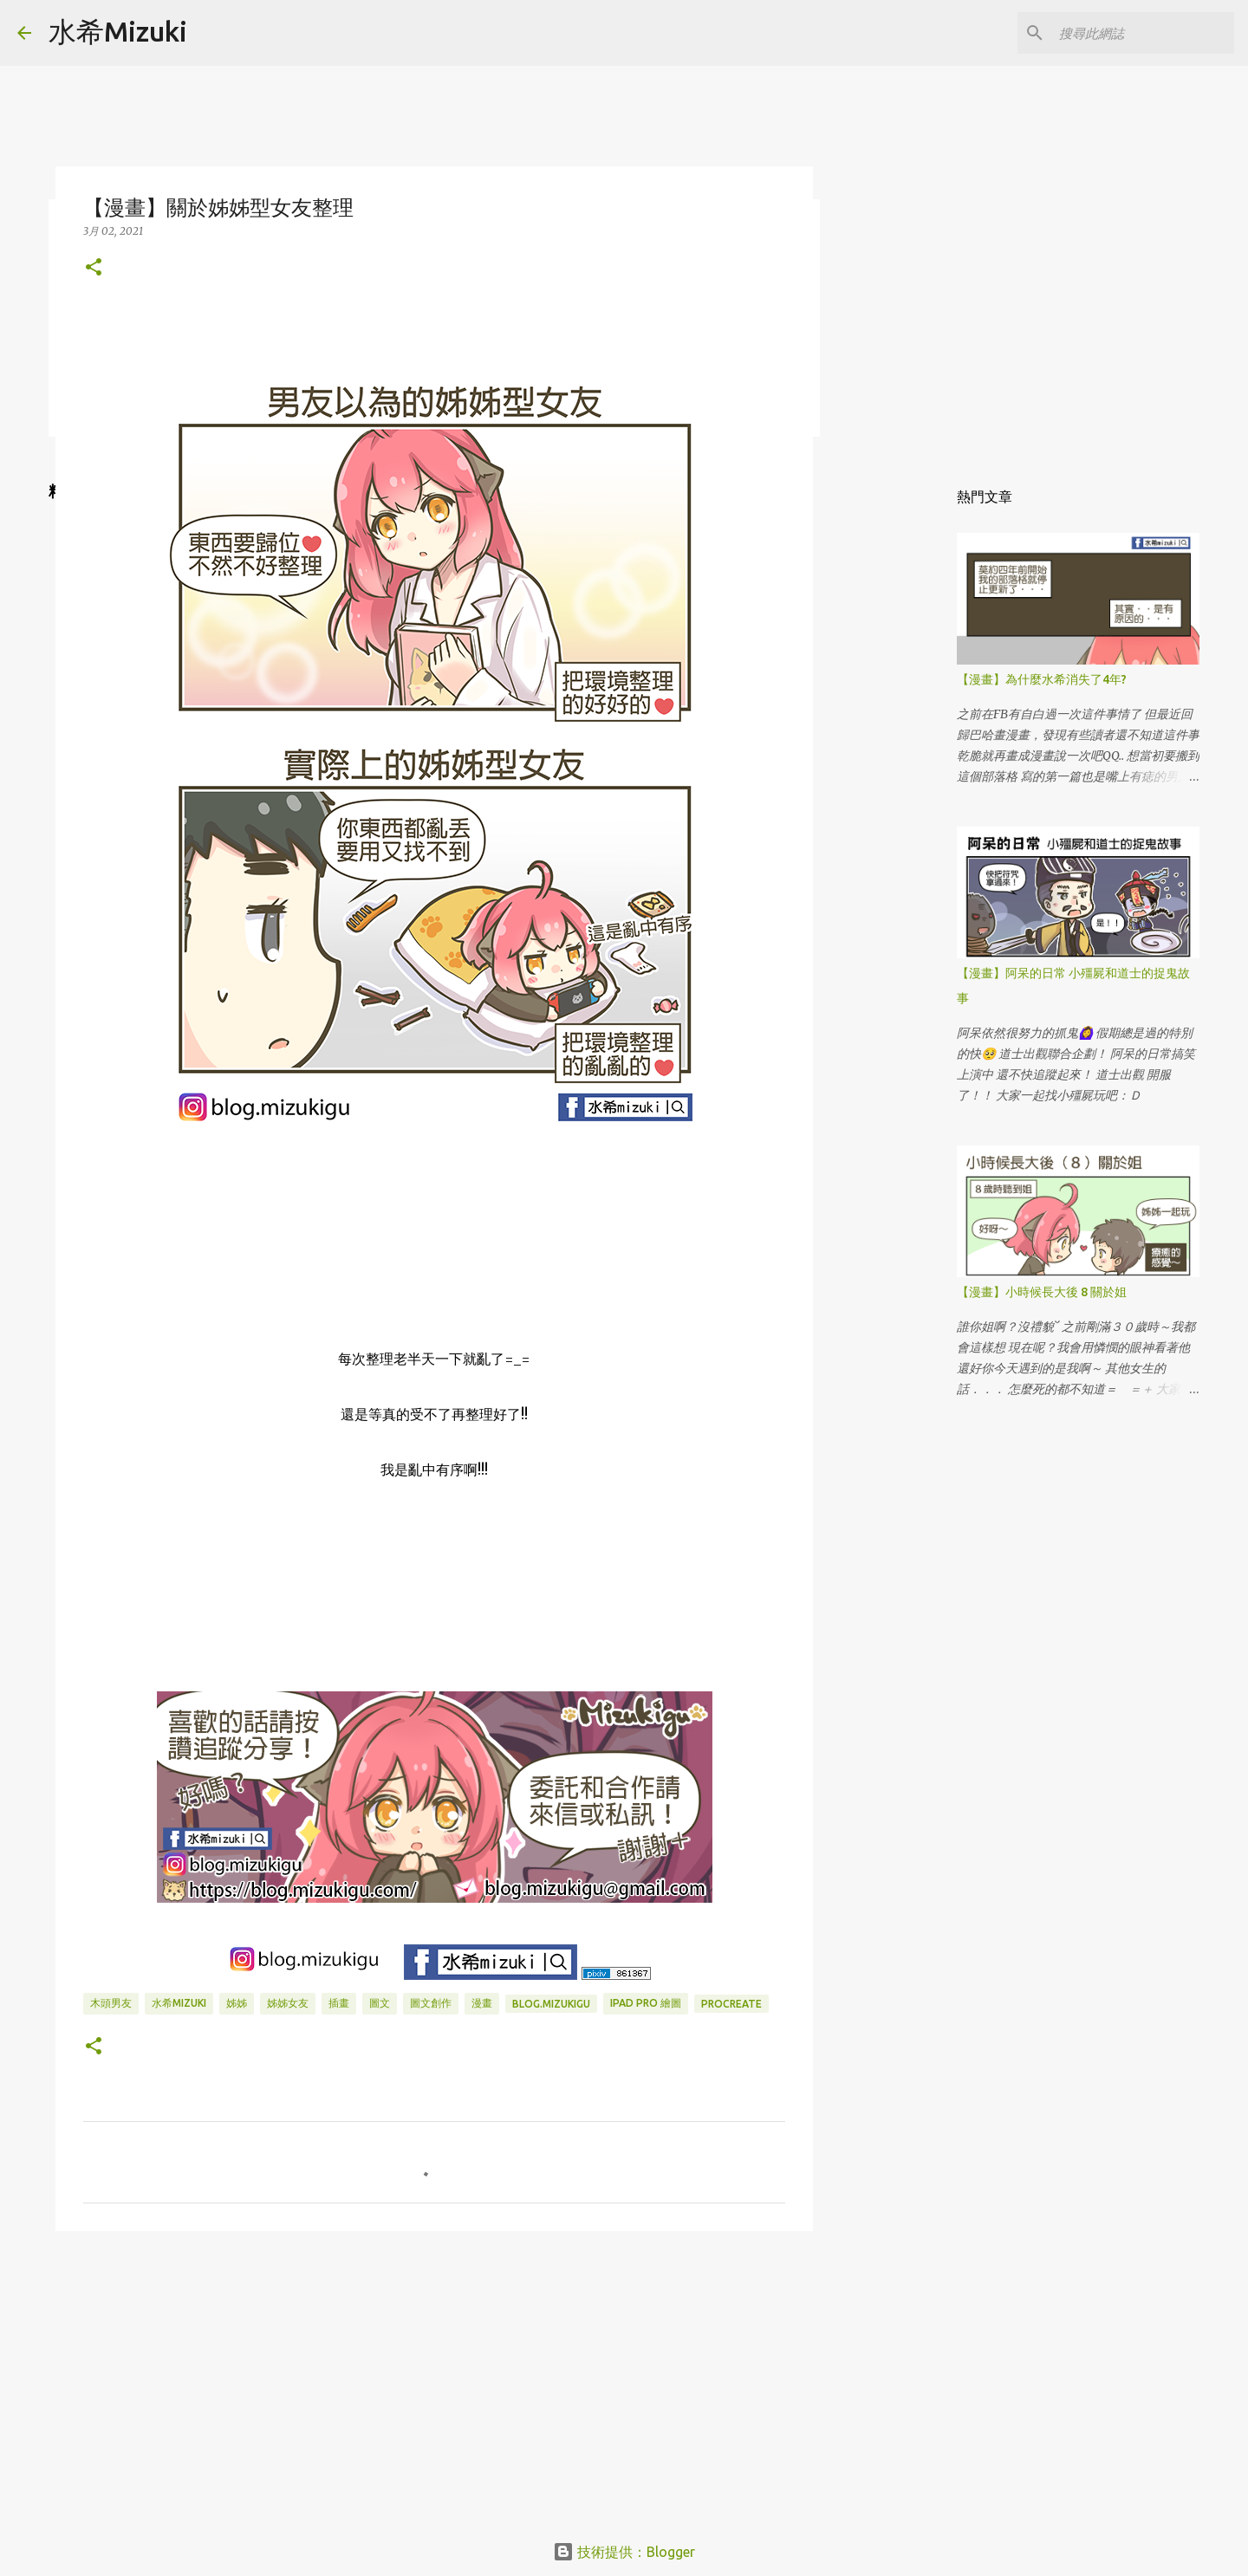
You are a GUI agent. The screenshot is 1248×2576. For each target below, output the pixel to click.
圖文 (379, 2002)
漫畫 (481, 2002)
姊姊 (236, 2002)
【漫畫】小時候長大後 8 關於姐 (1042, 1292)
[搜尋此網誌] (1143, 33)
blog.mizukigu (551, 2003)
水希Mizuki (118, 31)
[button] (93, 268)
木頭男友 (111, 2002)
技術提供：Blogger (624, 2552)
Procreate (731, 2003)
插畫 (338, 2002)
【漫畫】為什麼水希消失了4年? (1042, 679)
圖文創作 (431, 2002)
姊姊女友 (288, 2002)
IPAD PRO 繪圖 (645, 2002)
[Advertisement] (434, 2378)
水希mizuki (179, 2002)
